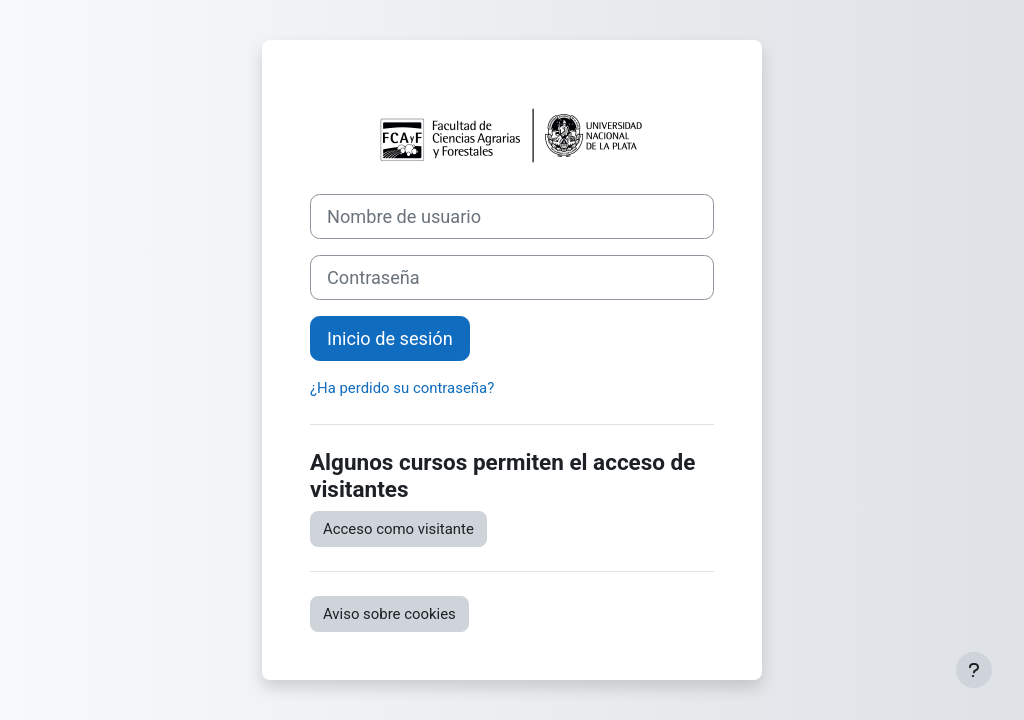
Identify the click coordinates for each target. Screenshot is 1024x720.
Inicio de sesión (390, 338)
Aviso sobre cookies (389, 614)
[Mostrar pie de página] (974, 670)
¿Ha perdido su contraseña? (402, 388)
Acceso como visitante (398, 529)
